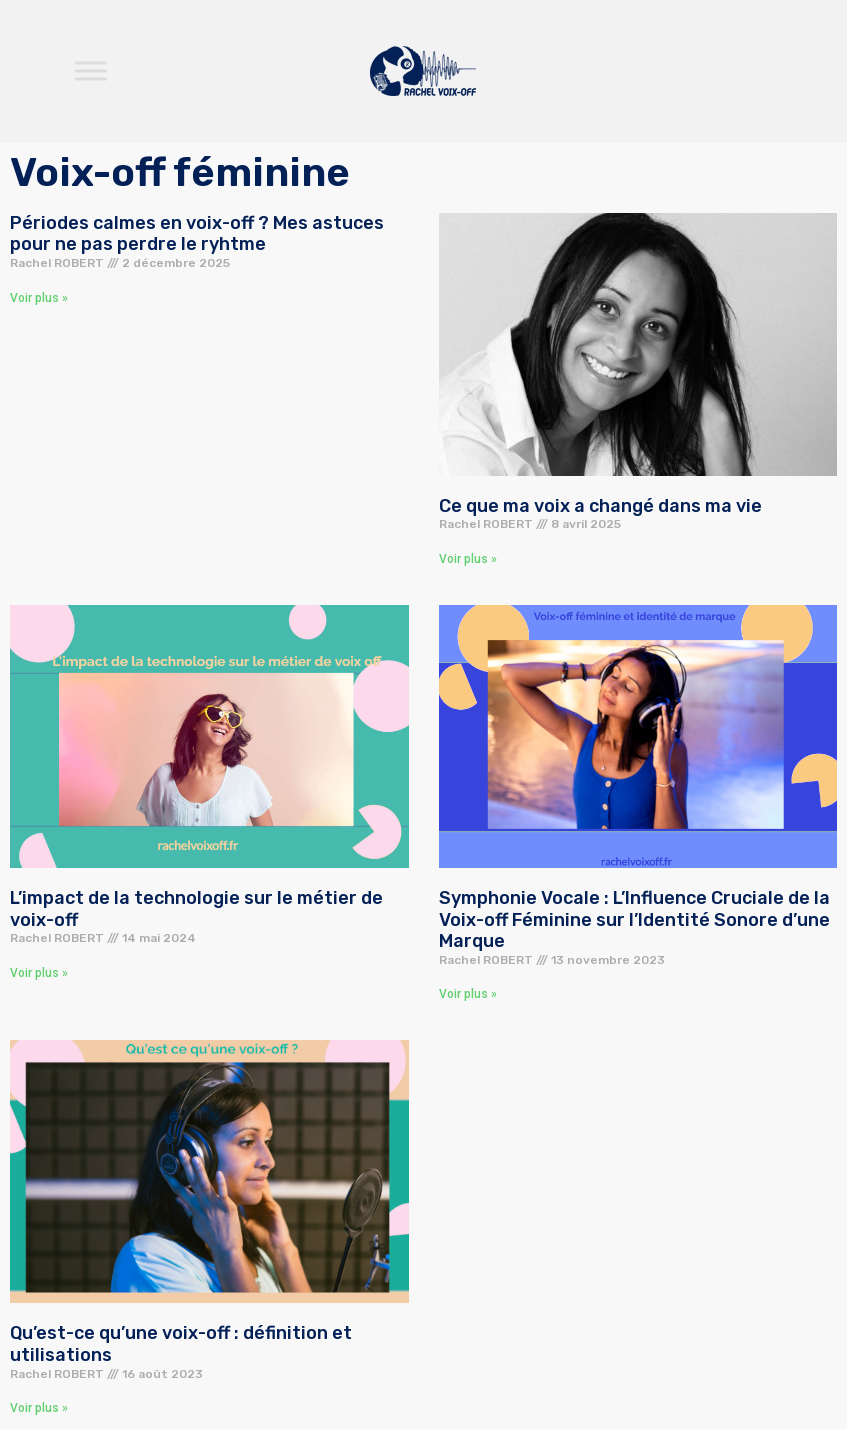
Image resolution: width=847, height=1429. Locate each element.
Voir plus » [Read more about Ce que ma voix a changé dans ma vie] (468, 559)
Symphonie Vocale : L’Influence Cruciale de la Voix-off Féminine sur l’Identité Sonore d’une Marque (634, 919)
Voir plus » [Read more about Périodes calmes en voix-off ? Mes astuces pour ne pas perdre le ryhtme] (39, 298)
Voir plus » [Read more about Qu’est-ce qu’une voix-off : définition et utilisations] (39, 1408)
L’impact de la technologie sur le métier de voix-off (196, 909)
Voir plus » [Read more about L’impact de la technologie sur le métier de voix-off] (39, 973)
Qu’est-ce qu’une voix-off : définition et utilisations (181, 1344)
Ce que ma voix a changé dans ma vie (600, 506)
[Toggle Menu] (91, 71)
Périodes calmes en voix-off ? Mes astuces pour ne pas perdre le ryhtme (197, 234)
